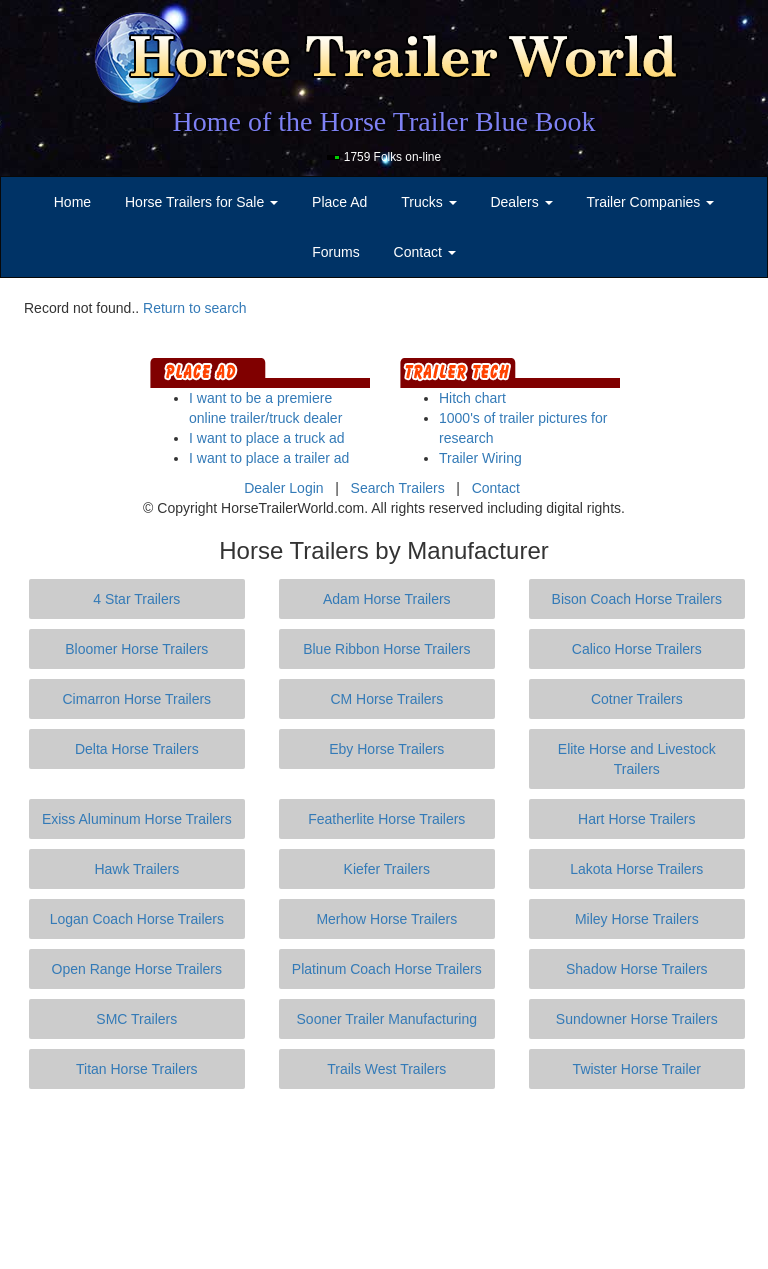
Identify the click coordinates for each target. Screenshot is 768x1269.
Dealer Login (283, 488)
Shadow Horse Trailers (637, 969)
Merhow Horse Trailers (386, 919)
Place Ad (339, 202)
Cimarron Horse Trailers (137, 699)
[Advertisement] (388, 1179)
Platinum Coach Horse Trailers (387, 969)
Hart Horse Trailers (636, 819)
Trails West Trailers (386, 1069)
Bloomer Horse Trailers (136, 649)
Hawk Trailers (136, 869)
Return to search (195, 308)
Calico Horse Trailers (637, 649)
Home (72, 202)
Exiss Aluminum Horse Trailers (137, 819)
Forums (335, 252)
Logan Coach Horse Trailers (137, 919)
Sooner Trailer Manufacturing (387, 1019)
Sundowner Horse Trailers (637, 1019)
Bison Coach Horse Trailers (637, 599)
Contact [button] (425, 252)
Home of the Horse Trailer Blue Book (383, 121)
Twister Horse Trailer (637, 1069)
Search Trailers (398, 488)
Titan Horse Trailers (137, 1069)
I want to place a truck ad (267, 438)
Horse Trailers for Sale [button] (201, 202)
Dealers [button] (521, 202)
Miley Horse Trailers (637, 919)
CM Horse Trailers (386, 699)
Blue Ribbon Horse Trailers (386, 649)
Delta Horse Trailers (137, 749)
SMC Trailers (136, 1019)
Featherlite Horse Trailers (386, 819)
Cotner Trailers (637, 699)
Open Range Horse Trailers (137, 969)
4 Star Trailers (136, 599)
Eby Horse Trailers (386, 749)
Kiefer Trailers (387, 869)
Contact (496, 488)
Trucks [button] (428, 202)
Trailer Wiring (480, 458)
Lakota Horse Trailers (636, 869)
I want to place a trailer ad (269, 458)
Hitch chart (472, 398)
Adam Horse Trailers (387, 599)
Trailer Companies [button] (651, 202)
